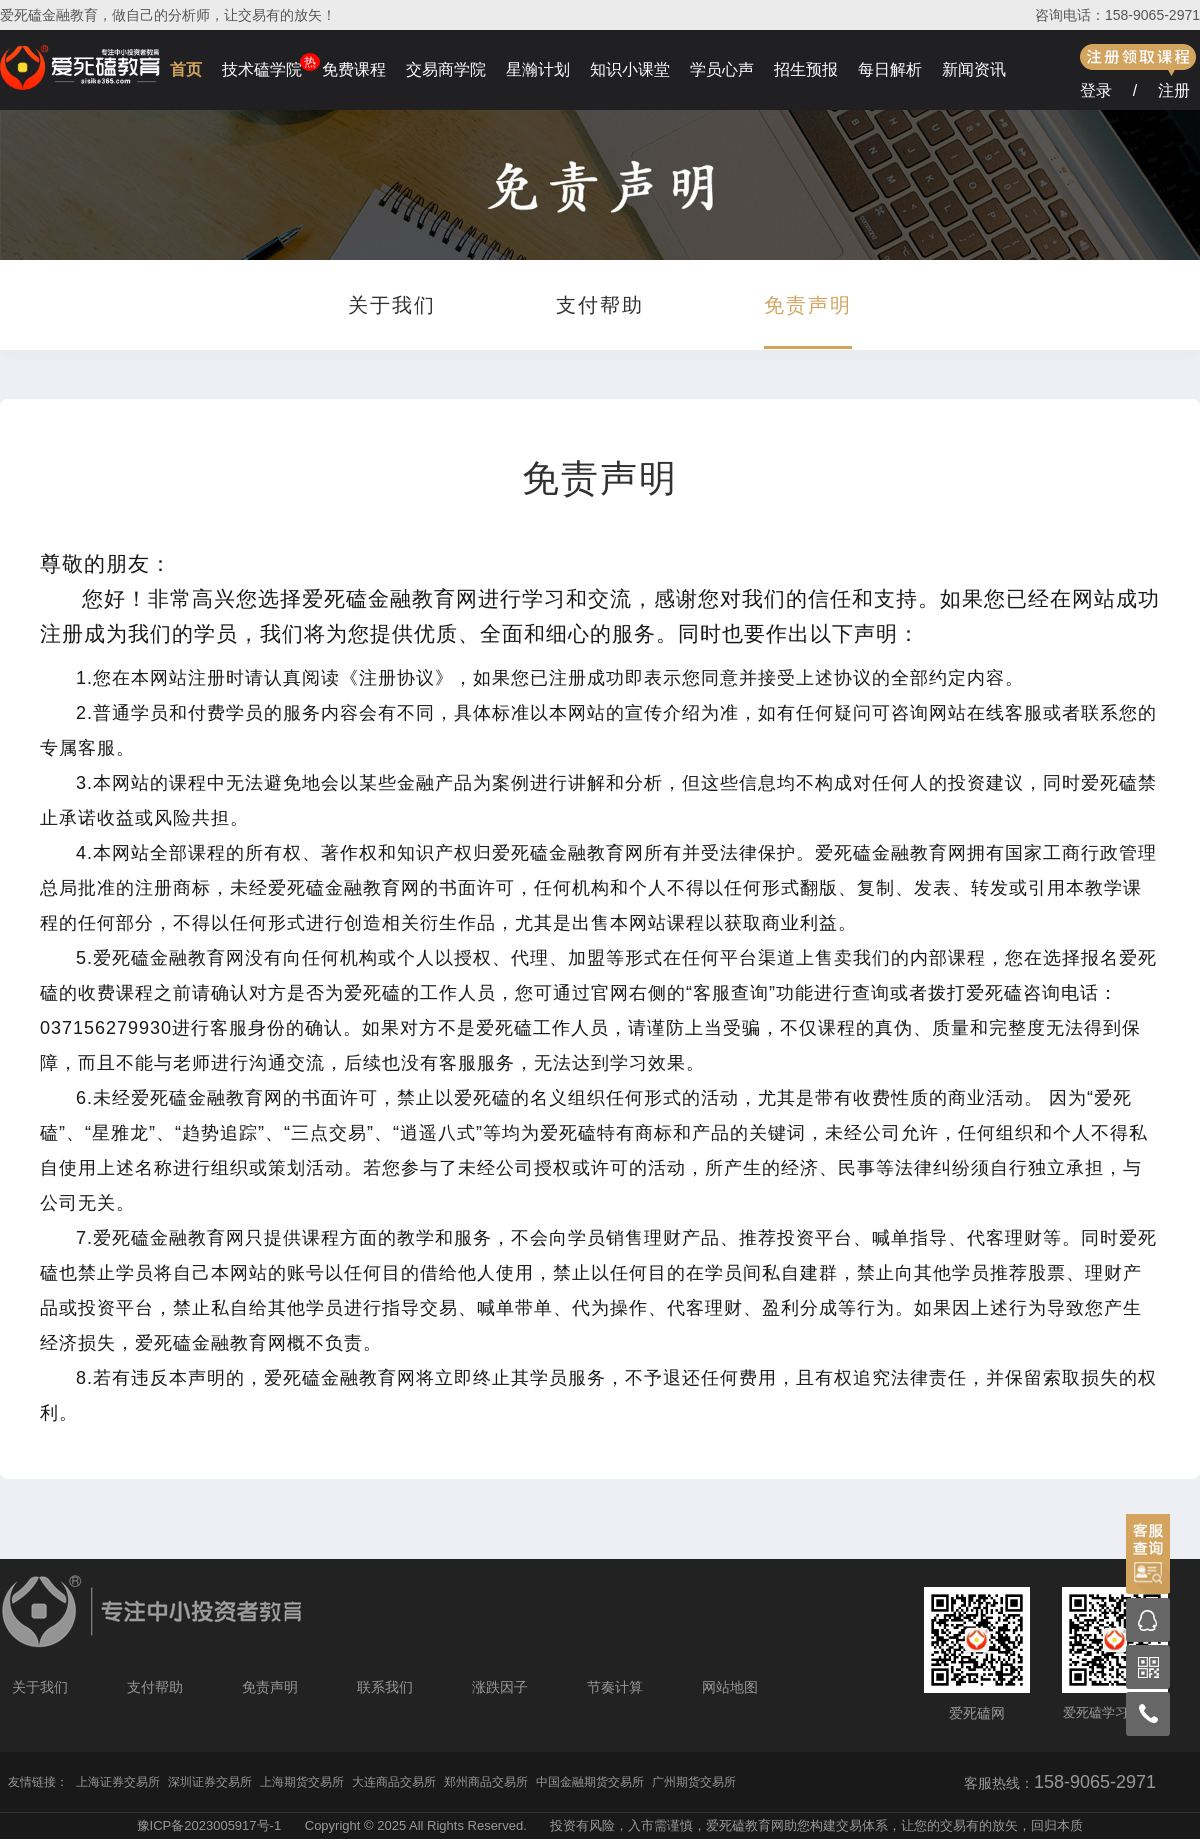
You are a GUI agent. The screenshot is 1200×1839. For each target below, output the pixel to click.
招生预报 (806, 69)
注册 (1174, 90)
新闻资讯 (974, 69)
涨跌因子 (500, 1687)
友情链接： (38, 1782)
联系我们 (385, 1687)
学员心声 (722, 69)
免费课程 (354, 69)
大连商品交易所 (394, 1782)
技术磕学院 (262, 69)
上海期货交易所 (302, 1782)
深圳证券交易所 (210, 1782)
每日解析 (890, 69)
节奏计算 (615, 1687)
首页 (186, 69)
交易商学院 (446, 69)
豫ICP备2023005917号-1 (209, 1825)
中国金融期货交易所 (590, 1782)
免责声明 (808, 305)
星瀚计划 (538, 69)
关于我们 (392, 305)
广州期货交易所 (694, 1782)
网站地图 (730, 1687)
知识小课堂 (630, 69)
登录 (1096, 90)
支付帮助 (600, 305)
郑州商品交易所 (486, 1782)
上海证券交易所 (118, 1782)
